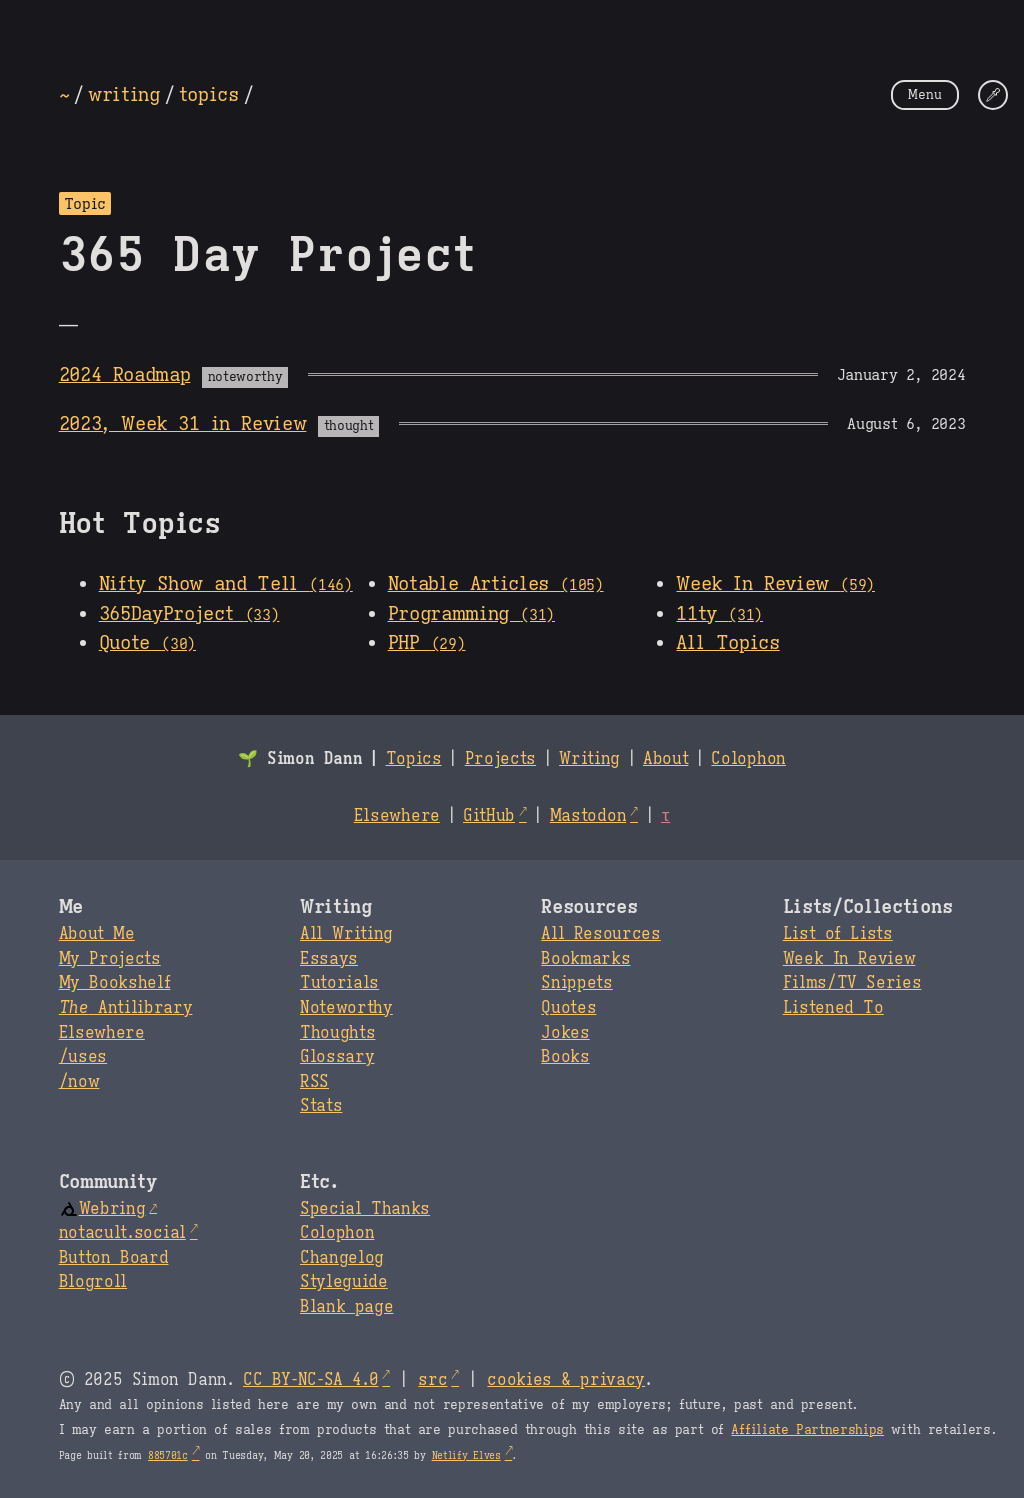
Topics (414, 759)
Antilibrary (126, 1008)
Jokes (565, 1033)
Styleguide (344, 1282)
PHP (427, 642)
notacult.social (122, 1233)
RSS (314, 1082)
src (432, 1380)
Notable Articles (496, 583)
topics (209, 94)
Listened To (833, 1008)
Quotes (568, 1008)
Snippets (576, 983)
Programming (471, 613)
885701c (168, 1455)
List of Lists (838, 934)
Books (565, 1057)
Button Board (114, 1258)
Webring (102, 1209)
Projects (500, 759)
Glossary (337, 1057)
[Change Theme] (993, 95)
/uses (83, 1057)
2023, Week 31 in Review (183, 423)
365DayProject (189, 613)
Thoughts (337, 1033)
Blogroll (93, 1282)
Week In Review (775, 583)
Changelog (342, 1258)
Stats (321, 1106)
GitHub (489, 816)
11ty (719, 613)
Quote (147, 642)
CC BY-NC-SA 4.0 (310, 1380)
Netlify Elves (466, 1455)
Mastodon (588, 816)
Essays (329, 959)
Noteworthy (346, 1008)
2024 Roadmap (125, 374)
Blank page (346, 1307)
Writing (589, 759)
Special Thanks (365, 1209)
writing (124, 94)
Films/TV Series (852, 983)
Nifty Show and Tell (226, 583)
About (665, 759)
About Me (97, 934)
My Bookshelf (115, 983)
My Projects (110, 959)
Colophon (748, 759)
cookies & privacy (566, 1380)
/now (79, 1082)
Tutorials (339, 983)
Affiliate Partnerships (807, 1430)
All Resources (600, 934)
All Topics (727, 642)
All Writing (346, 934)
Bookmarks (585, 959)
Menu (925, 94)
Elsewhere (397, 816)
